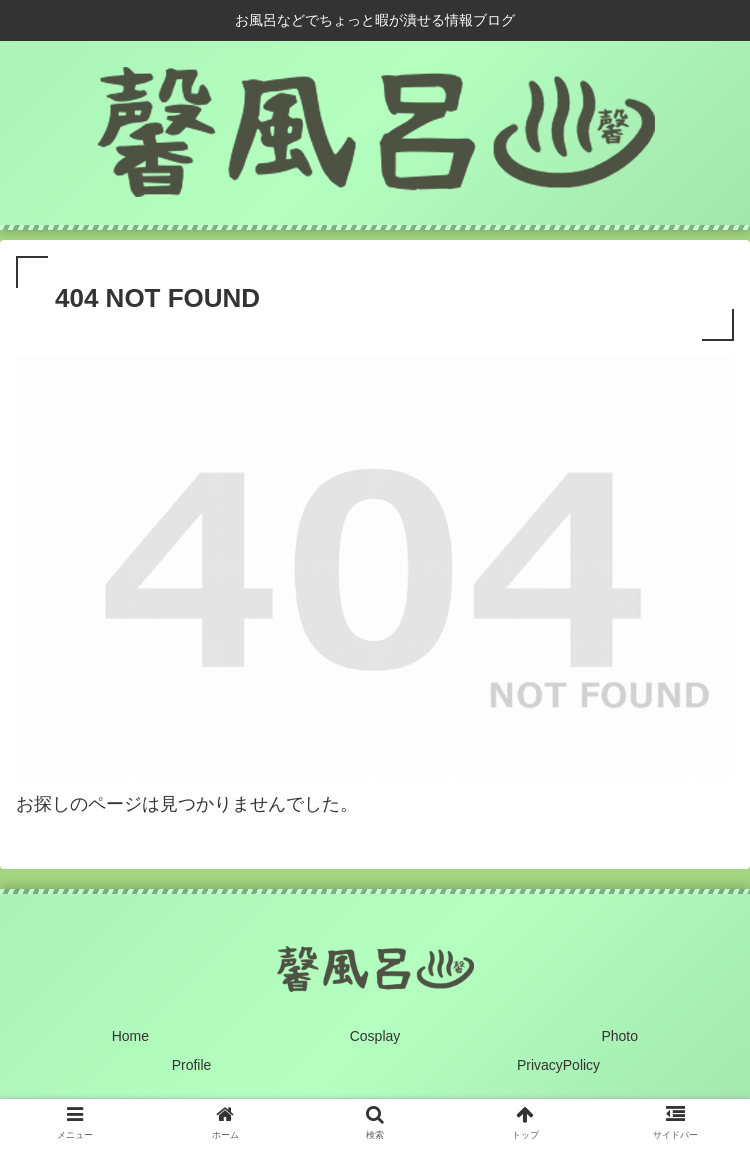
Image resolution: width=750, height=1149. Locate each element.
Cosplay (375, 1036)
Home (130, 1036)
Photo (619, 1036)
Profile (192, 1065)
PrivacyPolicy (558, 1065)
